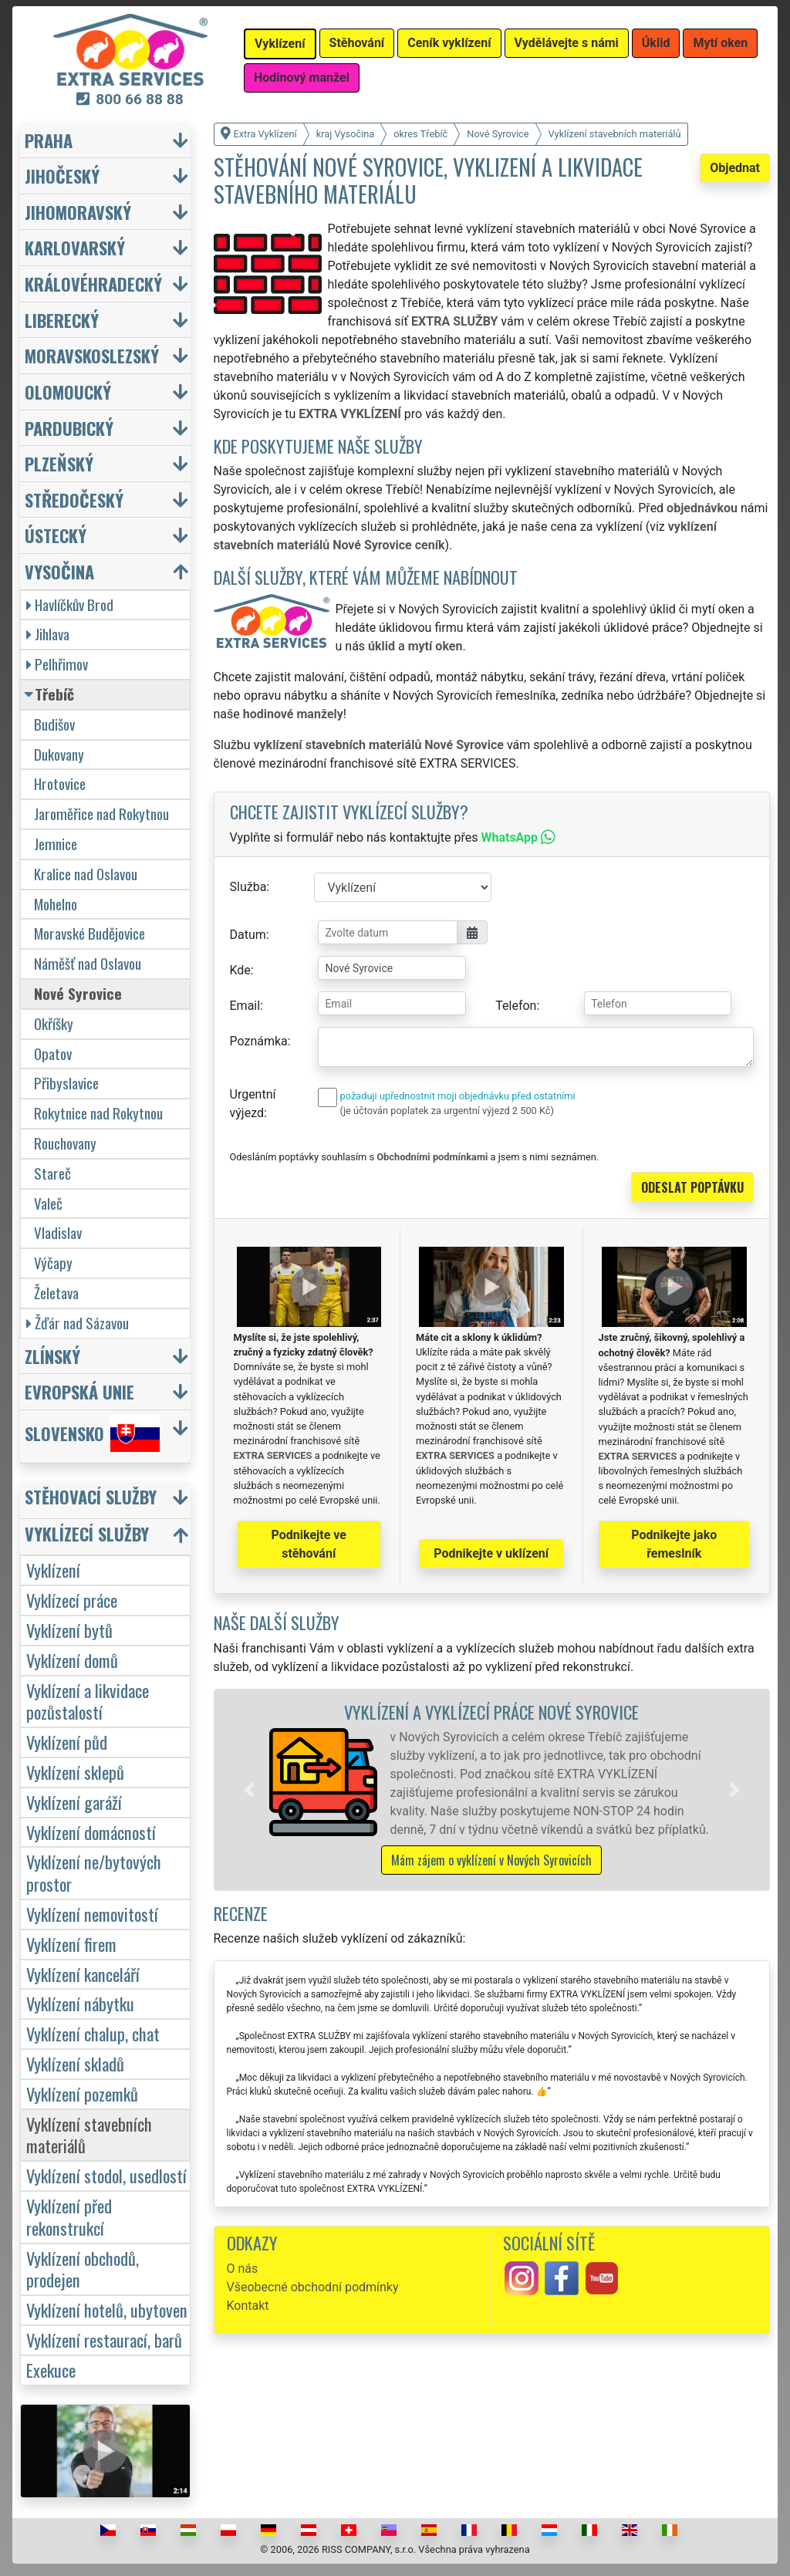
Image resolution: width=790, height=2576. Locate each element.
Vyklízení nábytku (80, 2003)
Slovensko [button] (92, 1433)
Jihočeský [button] (62, 175)
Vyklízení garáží (74, 1802)
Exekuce (51, 2369)
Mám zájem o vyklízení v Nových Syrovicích (491, 1860)
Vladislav (58, 1232)
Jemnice (55, 843)
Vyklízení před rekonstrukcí (69, 2216)
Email (245, 1005)
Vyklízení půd (66, 1741)
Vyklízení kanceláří (83, 1974)
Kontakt (248, 2305)
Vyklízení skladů (75, 2063)
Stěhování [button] (357, 42)
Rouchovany (65, 1143)
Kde (240, 970)
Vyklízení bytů (69, 1629)
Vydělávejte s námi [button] (567, 42)
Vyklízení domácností (91, 1832)
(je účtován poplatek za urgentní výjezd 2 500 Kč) (447, 1110)
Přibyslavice (66, 1083)
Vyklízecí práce (71, 1599)
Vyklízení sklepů (75, 1771)
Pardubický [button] (69, 428)
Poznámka (259, 1041)
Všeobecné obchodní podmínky (313, 2287)
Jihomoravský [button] (78, 212)
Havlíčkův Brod (69, 604)
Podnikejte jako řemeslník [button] (674, 1544)
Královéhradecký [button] (93, 283)
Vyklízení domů (72, 1660)
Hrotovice (60, 783)
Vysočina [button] (59, 571)
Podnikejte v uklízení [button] (491, 1553)
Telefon (515, 1005)
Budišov (54, 724)
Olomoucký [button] (68, 391)
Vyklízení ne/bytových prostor (93, 1872)
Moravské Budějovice (89, 933)
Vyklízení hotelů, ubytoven (106, 2309)
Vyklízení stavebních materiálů (89, 2135)
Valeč (48, 1203)
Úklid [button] (656, 42)
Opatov (53, 1053)
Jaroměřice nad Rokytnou (101, 813)
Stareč (52, 1173)
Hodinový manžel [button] (301, 77)
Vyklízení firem (71, 1943)
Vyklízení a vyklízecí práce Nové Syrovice (491, 1711)
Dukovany (59, 754)
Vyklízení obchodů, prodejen (82, 2269)
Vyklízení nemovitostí (92, 1913)
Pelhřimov (57, 664)
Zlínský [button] (52, 1356)
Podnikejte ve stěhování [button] (309, 1544)
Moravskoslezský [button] (92, 355)
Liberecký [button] (62, 320)
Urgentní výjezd (253, 1103)
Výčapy (53, 1262)
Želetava (56, 1292)
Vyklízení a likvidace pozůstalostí (87, 1701)
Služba (248, 886)
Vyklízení (53, 1569)
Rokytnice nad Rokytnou (98, 1113)
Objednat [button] (735, 167)
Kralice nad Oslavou (85, 874)
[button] (249, 1790)
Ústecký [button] (55, 535)
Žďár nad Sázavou (77, 1323)
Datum (248, 934)
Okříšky (53, 1023)
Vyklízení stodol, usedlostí (106, 2175)
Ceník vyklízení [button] (449, 42)
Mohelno (55, 904)
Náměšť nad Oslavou (87, 963)
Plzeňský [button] (59, 463)
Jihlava (47, 634)
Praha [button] (49, 140)
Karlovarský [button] (75, 247)
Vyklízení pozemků (82, 2093)
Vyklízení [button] (280, 43)
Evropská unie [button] (79, 1391)
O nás (242, 2268)
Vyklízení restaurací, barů (104, 2339)
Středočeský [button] (74, 499)
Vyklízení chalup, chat (93, 2033)
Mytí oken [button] (720, 42)
